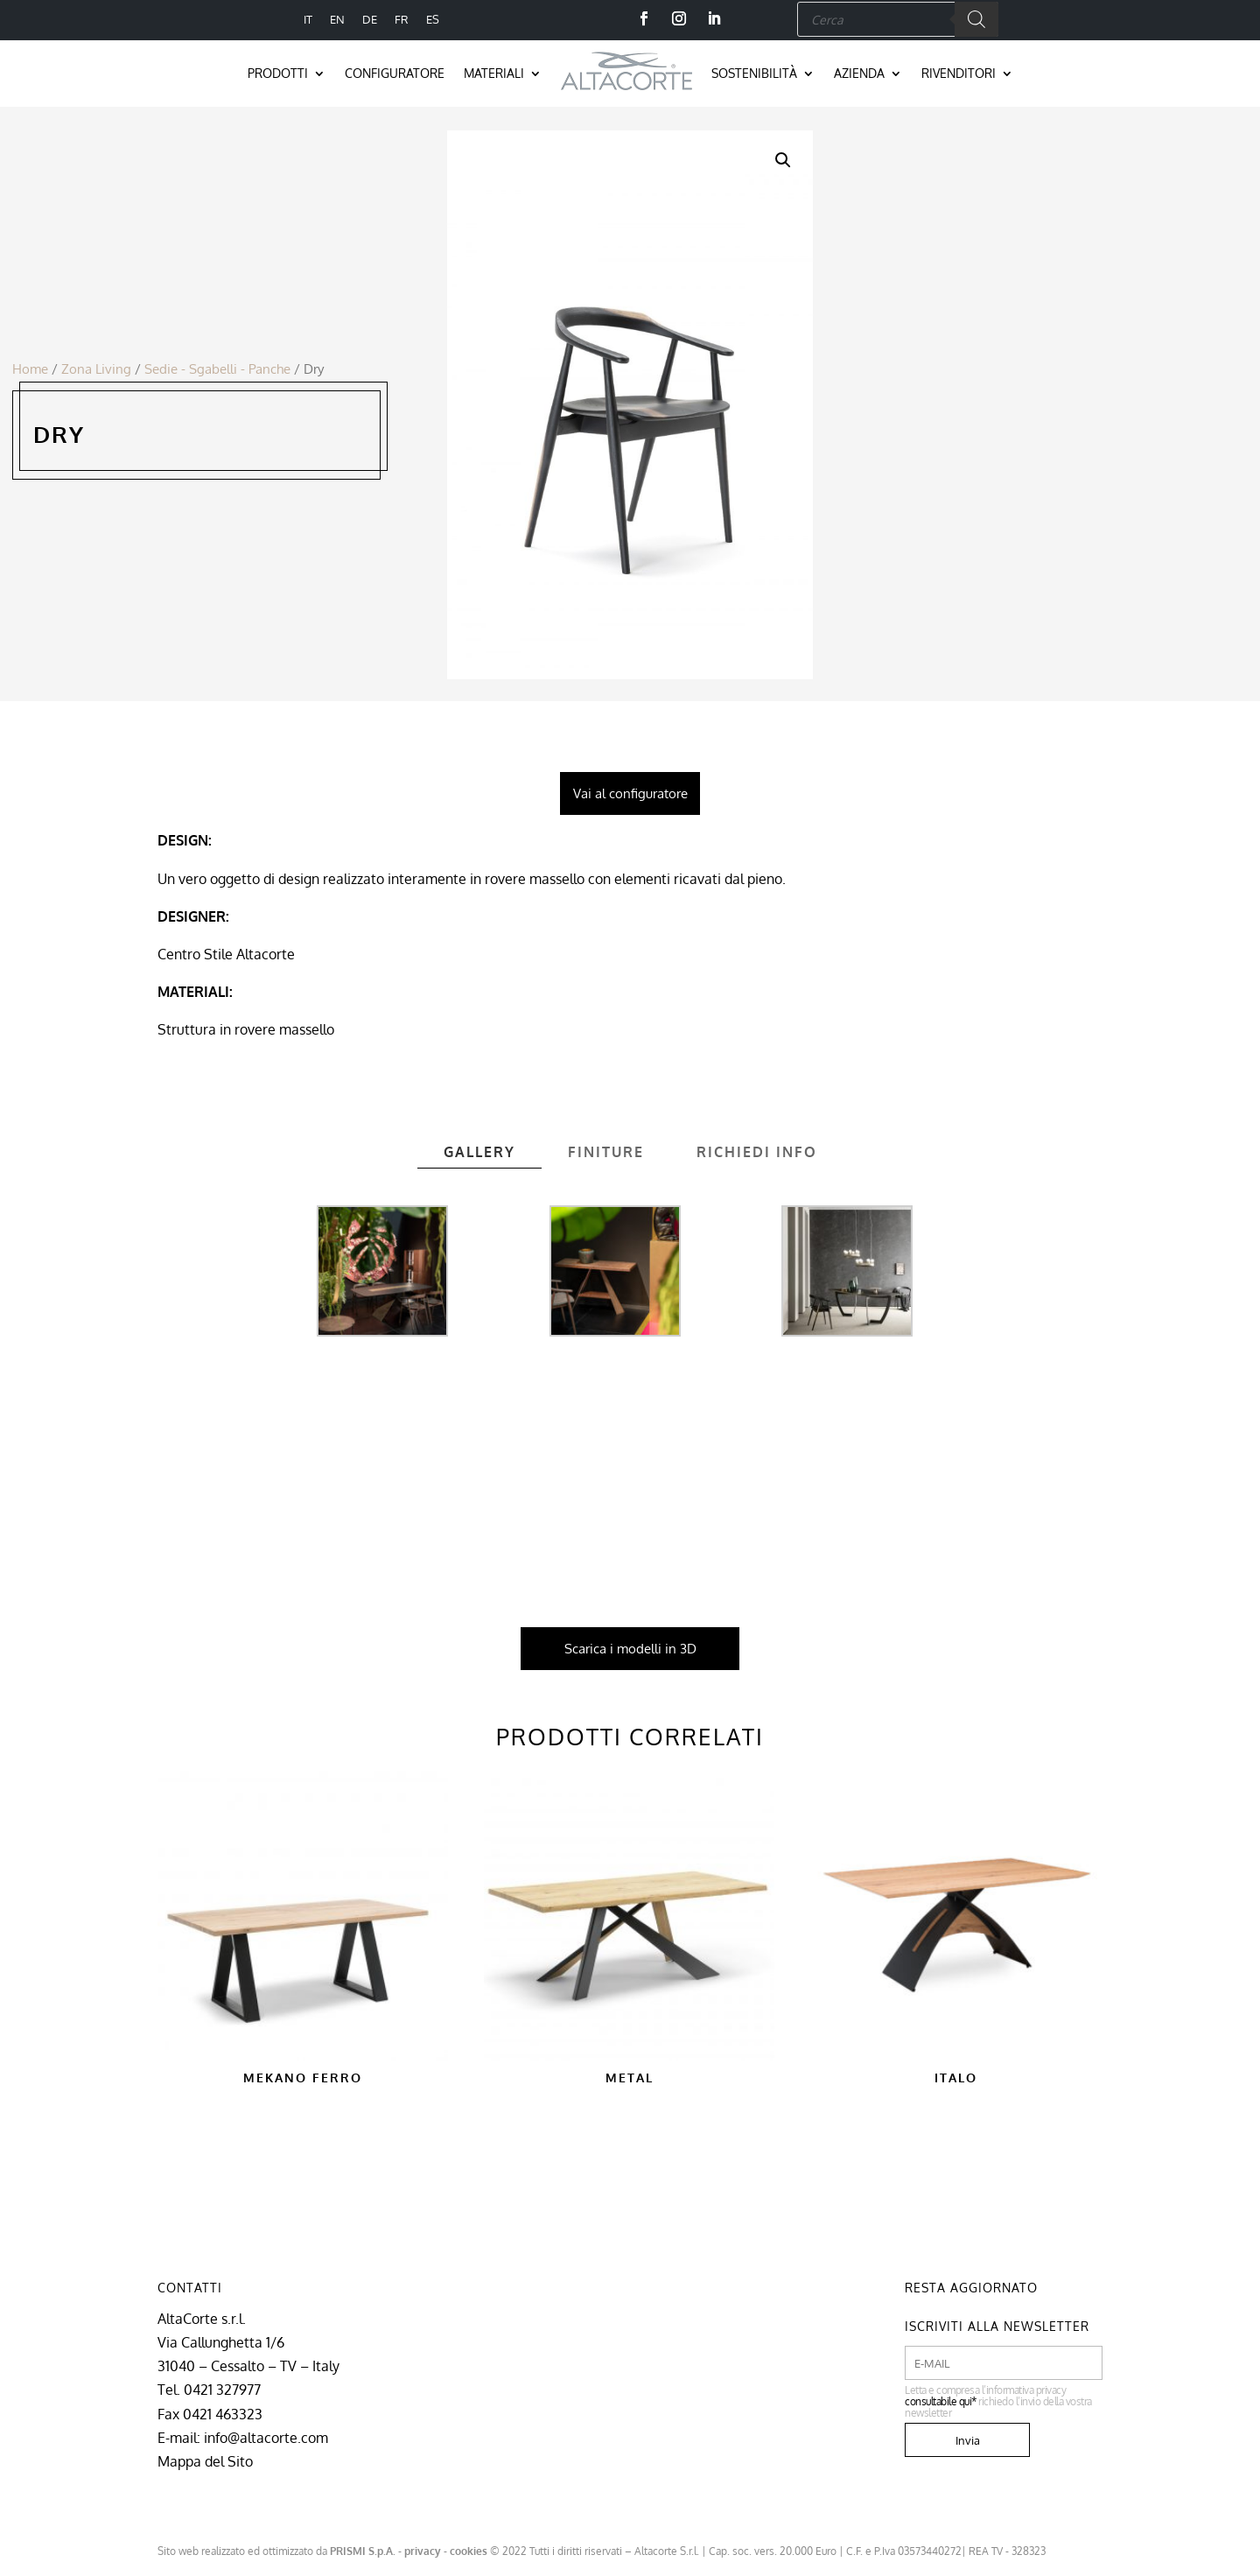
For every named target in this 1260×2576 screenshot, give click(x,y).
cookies (468, 2551)
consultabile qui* (940, 2401)
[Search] (976, 19)
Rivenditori (958, 73)
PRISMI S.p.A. (363, 2551)
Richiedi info (756, 1152)
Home (30, 368)
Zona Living (96, 368)
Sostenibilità (754, 73)
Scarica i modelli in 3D (630, 1648)
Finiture (606, 1152)
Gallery (479, 1152)
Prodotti (278, 73)
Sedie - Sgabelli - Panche (217, 368)
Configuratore (394, 73)
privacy (422, 2551)
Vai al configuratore (630, 793)
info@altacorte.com (266, 2437)
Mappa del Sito (205, 2461)
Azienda (859, 73)
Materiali (494, 73)
